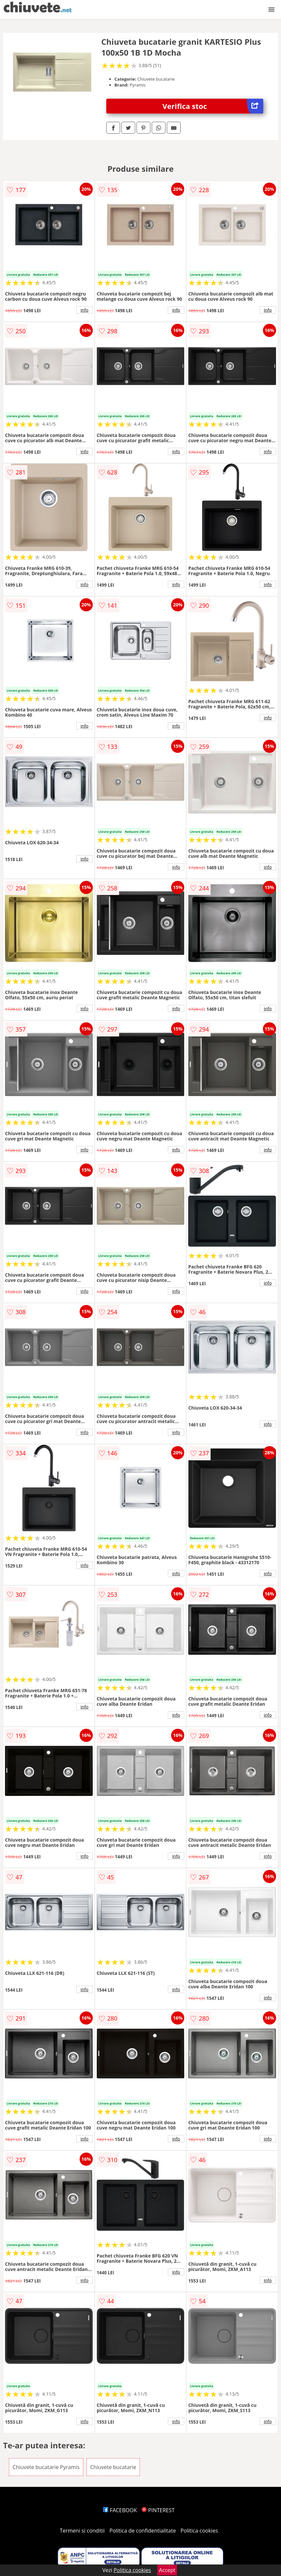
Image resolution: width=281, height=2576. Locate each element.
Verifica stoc (213, 106)
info (85, 310)
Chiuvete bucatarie (113, 2467)
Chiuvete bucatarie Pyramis (46, 2467)
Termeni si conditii (82, 2530)
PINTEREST (157, 2510)
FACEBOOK (120, 2510)
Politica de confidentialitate (143, 2530)
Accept (167, 2570)
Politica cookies (199, 2530)
